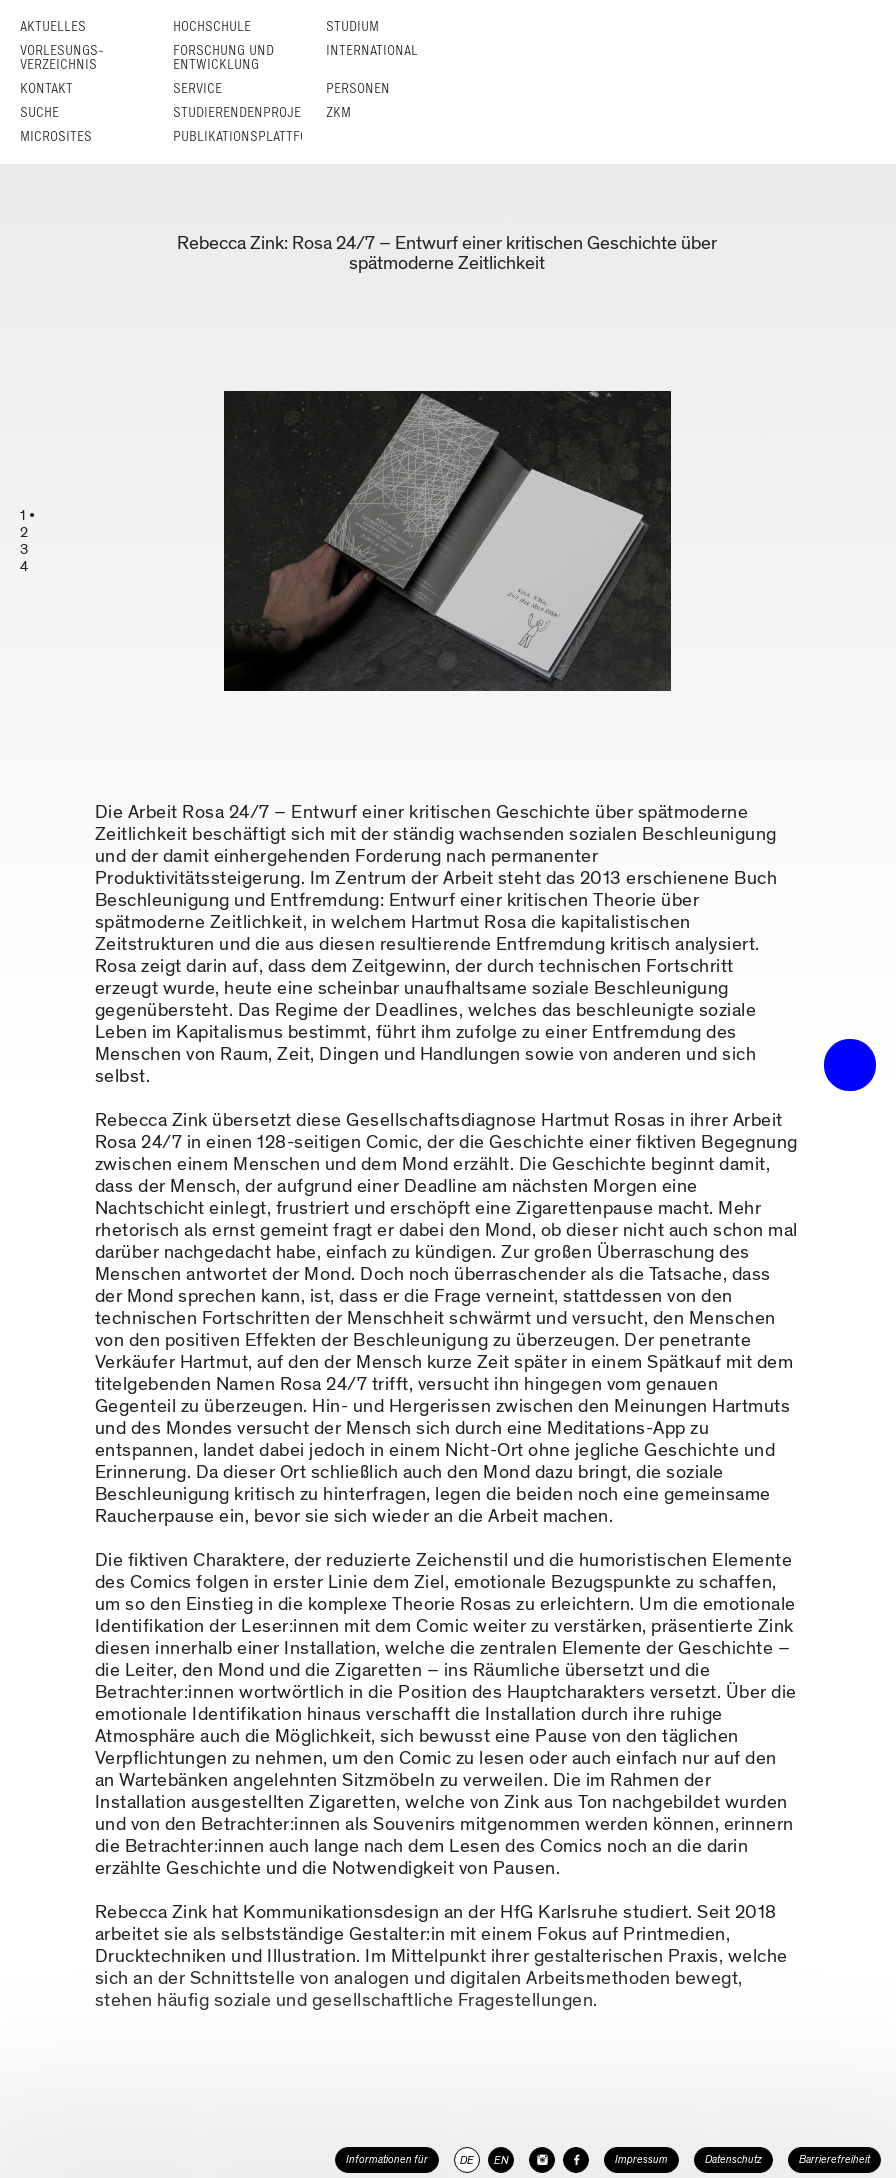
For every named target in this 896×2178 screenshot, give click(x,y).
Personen (358, 88)
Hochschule (212, 26)
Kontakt (46, 88)
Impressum (641, 2159)
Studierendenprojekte (248, 112)
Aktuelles (53, 26)
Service (197, 88)
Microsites (56, 136)
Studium (352, 26)
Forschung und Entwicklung (223, 57)
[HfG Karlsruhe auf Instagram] (542, 2160)
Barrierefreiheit (834, 2159)
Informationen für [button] (387, 2159)
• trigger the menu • (850, 1065)
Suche (39, 112)
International (372, 50)
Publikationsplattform (249, 136)
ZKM (338, 112)
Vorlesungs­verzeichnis (62, 57)
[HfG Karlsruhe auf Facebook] (576, 2160)
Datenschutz (733, 2159)
